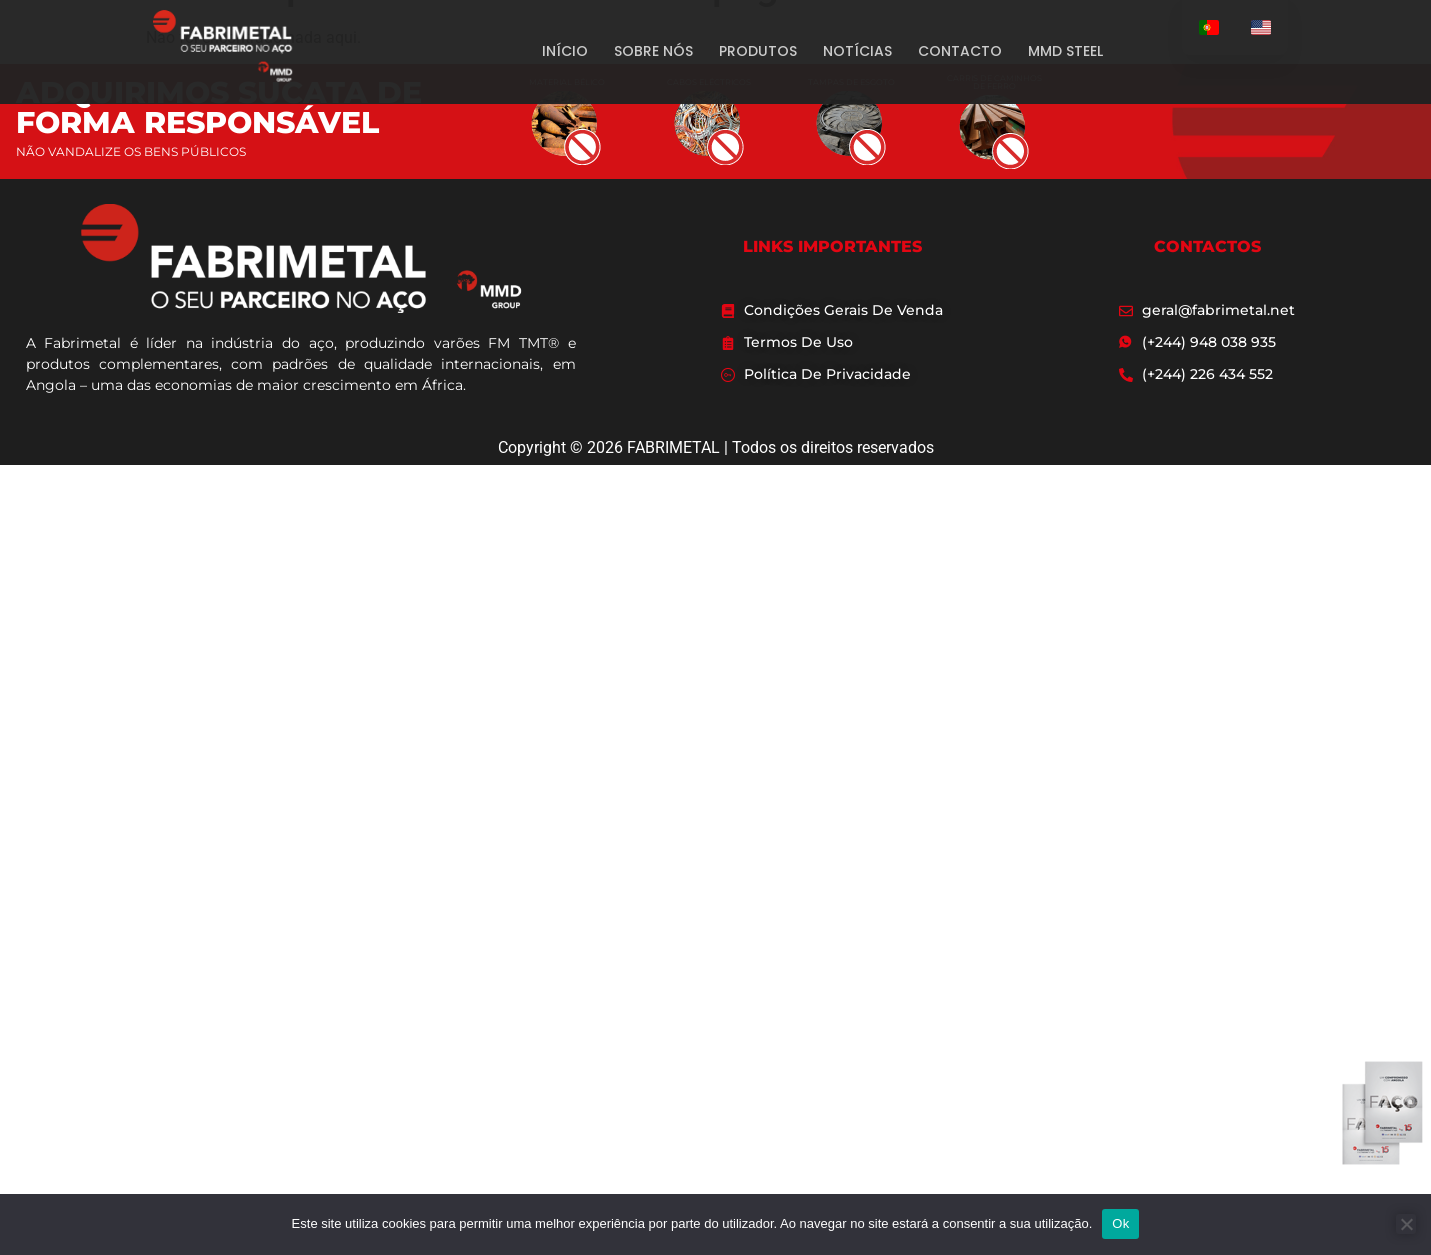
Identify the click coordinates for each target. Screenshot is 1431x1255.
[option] (1261, 27)
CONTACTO (960, 51)
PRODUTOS (758, 51)
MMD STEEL (1065, 51)
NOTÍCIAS (857, 51)
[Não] (1406, 1224)
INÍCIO (565, 51)
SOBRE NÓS (653, 51)
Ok (1120, 1223)
